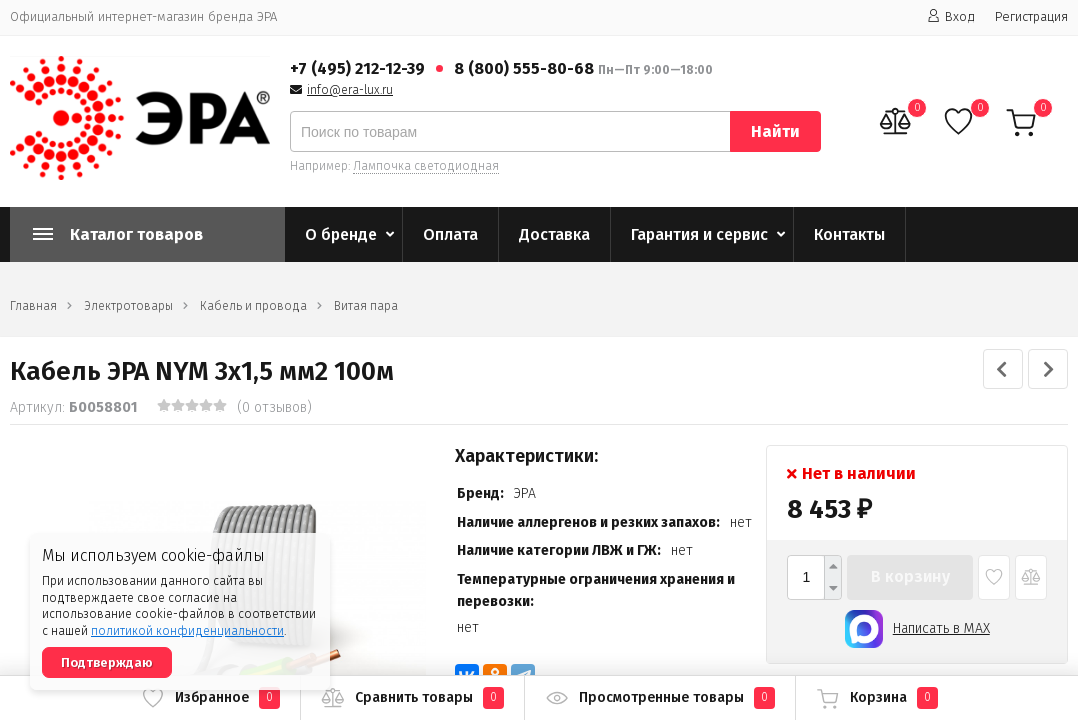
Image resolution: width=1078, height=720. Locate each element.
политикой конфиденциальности (187, 631)
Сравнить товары (412, 698)
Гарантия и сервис (699, 234)
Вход (951, 16)
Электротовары (128, 306)
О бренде (341, 234)
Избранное (210, 698)
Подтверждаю (107, 662)
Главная (33, 306)
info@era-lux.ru (350, 90)
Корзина (877, 698)
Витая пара (366, 306)
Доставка (554, 234)
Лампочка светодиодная (426, 166)
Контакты (849, 234)
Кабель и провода (253, 306)
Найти (775, 131)
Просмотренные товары (660, 698)
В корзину (910, 576)
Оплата (450, 234)
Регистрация (1031, 16)
